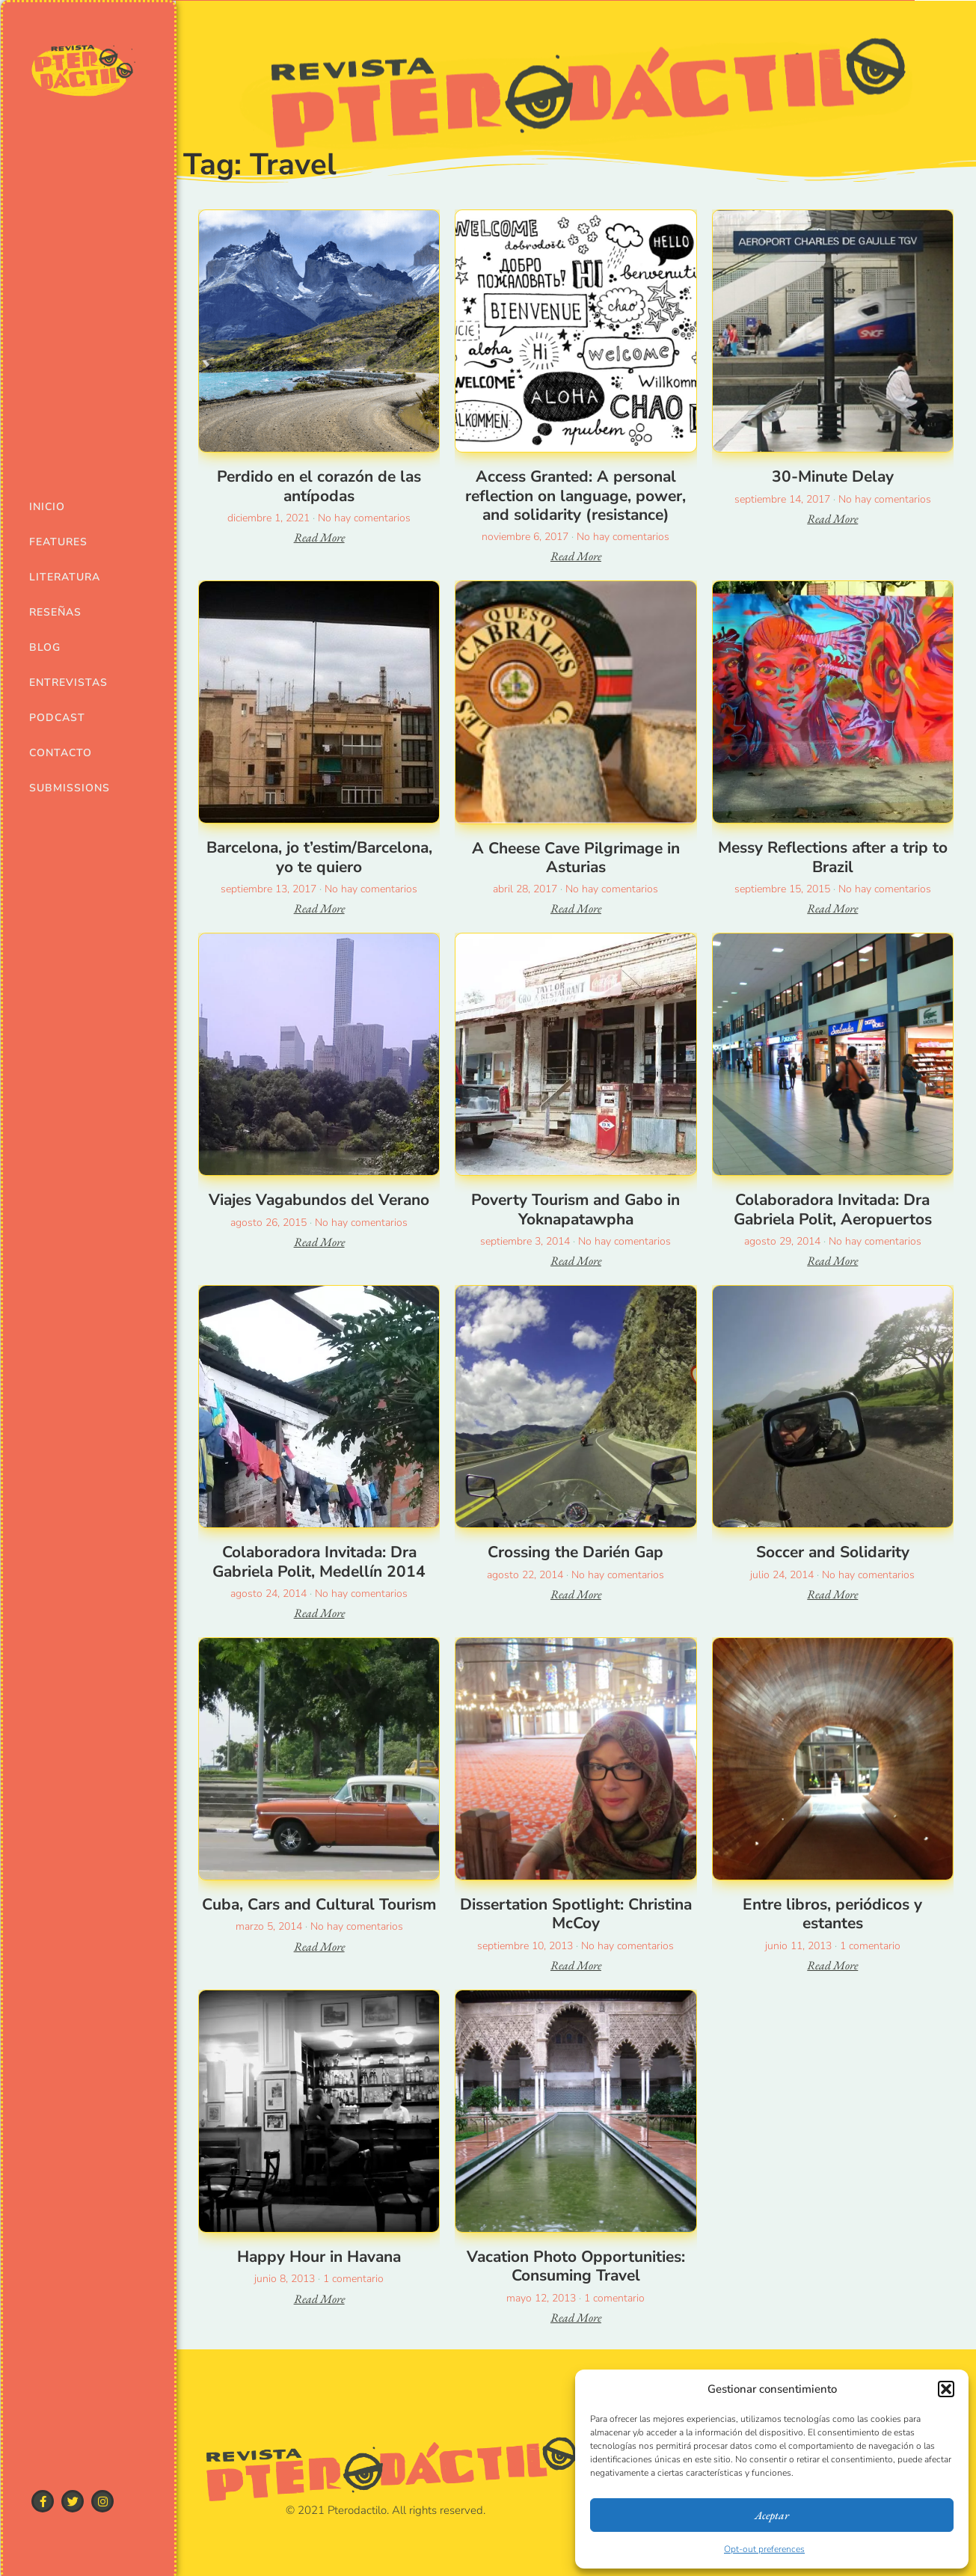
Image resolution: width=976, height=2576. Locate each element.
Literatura (63, 577)
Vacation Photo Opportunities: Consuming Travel (576, 2266)
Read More (319, 537)
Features (58, 542)
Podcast (57, 718)
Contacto (60, 753)
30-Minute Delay (833, 476)
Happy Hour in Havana (319, 2256)
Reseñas (55, 612)
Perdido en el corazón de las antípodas (319, 486)
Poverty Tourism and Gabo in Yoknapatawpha (575, 1209)
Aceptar (772, 2515)
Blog (45, 647)
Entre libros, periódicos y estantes (832, 1913)
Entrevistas (63, 682)
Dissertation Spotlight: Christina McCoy (576, 1913)
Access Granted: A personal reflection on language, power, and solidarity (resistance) (575, 495)
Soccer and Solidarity (832, 1552)
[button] (946, 2389)
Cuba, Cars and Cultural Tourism (319, 1904)
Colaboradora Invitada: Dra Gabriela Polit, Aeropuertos (833, 1209)
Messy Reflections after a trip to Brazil (833, 857)
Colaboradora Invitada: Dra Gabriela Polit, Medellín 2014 (319, 1561)
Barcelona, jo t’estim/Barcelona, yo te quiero (319, 857)
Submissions (63, 788)
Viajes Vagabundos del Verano (319, 1199)
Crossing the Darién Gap (575, 1552)
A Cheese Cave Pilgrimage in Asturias (576, 857)
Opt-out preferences (764, 2549)
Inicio (47, 507)
